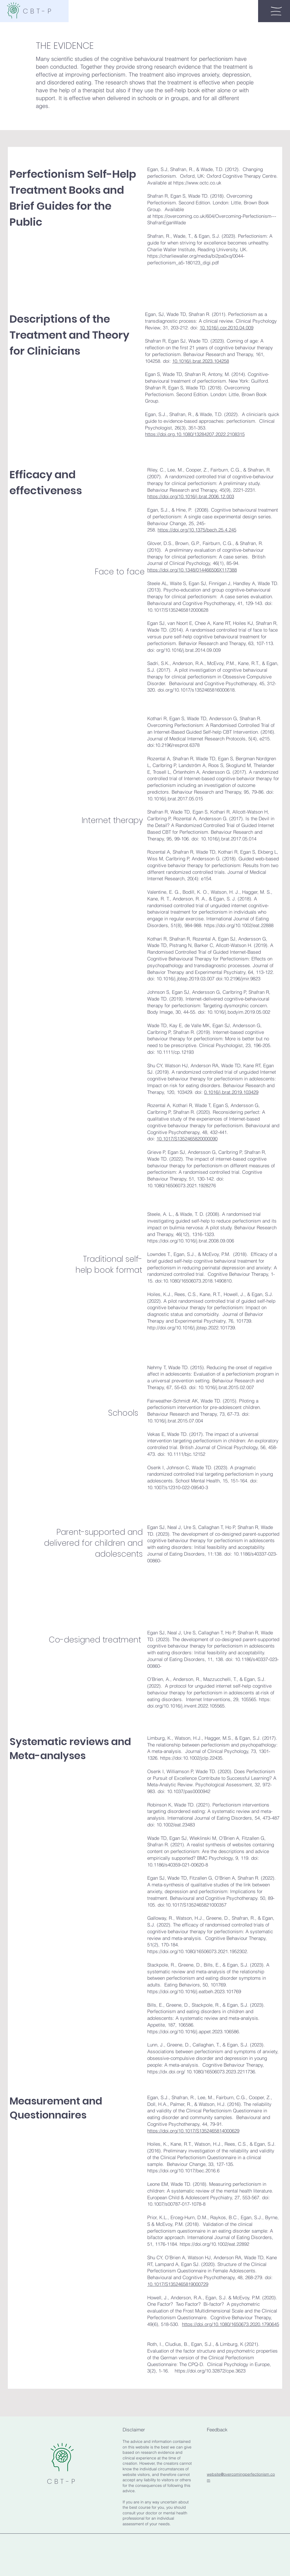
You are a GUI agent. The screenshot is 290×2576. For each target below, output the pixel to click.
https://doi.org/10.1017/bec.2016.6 (183, 2170)
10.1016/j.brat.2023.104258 (200, 361)
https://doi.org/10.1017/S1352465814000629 (193, 2131)
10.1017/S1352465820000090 (187, 1139)
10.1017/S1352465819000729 (177, 2284)
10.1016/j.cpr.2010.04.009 (226, 328)
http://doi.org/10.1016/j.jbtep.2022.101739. (192, 1327)
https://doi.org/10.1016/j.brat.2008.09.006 (190, 1241)
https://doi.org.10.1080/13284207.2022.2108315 (195, 434)
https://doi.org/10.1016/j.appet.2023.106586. (194, 2031)
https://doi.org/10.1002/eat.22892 (214, 2244)
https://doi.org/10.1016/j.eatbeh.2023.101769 (194, 1991)
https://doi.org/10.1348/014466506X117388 (192, 570)
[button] (276, 11)
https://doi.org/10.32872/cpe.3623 (210, 2371)
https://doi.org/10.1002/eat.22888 (238, 925)
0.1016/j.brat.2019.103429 (231, 1092)
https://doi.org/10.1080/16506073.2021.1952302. (198, 1951)
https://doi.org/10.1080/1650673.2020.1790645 (230, 2324)
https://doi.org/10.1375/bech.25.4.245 (197, 530)
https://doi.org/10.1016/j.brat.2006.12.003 (190, 496)
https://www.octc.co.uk (197, 183)
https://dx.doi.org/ (166, 2071)
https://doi (170, 1758)
